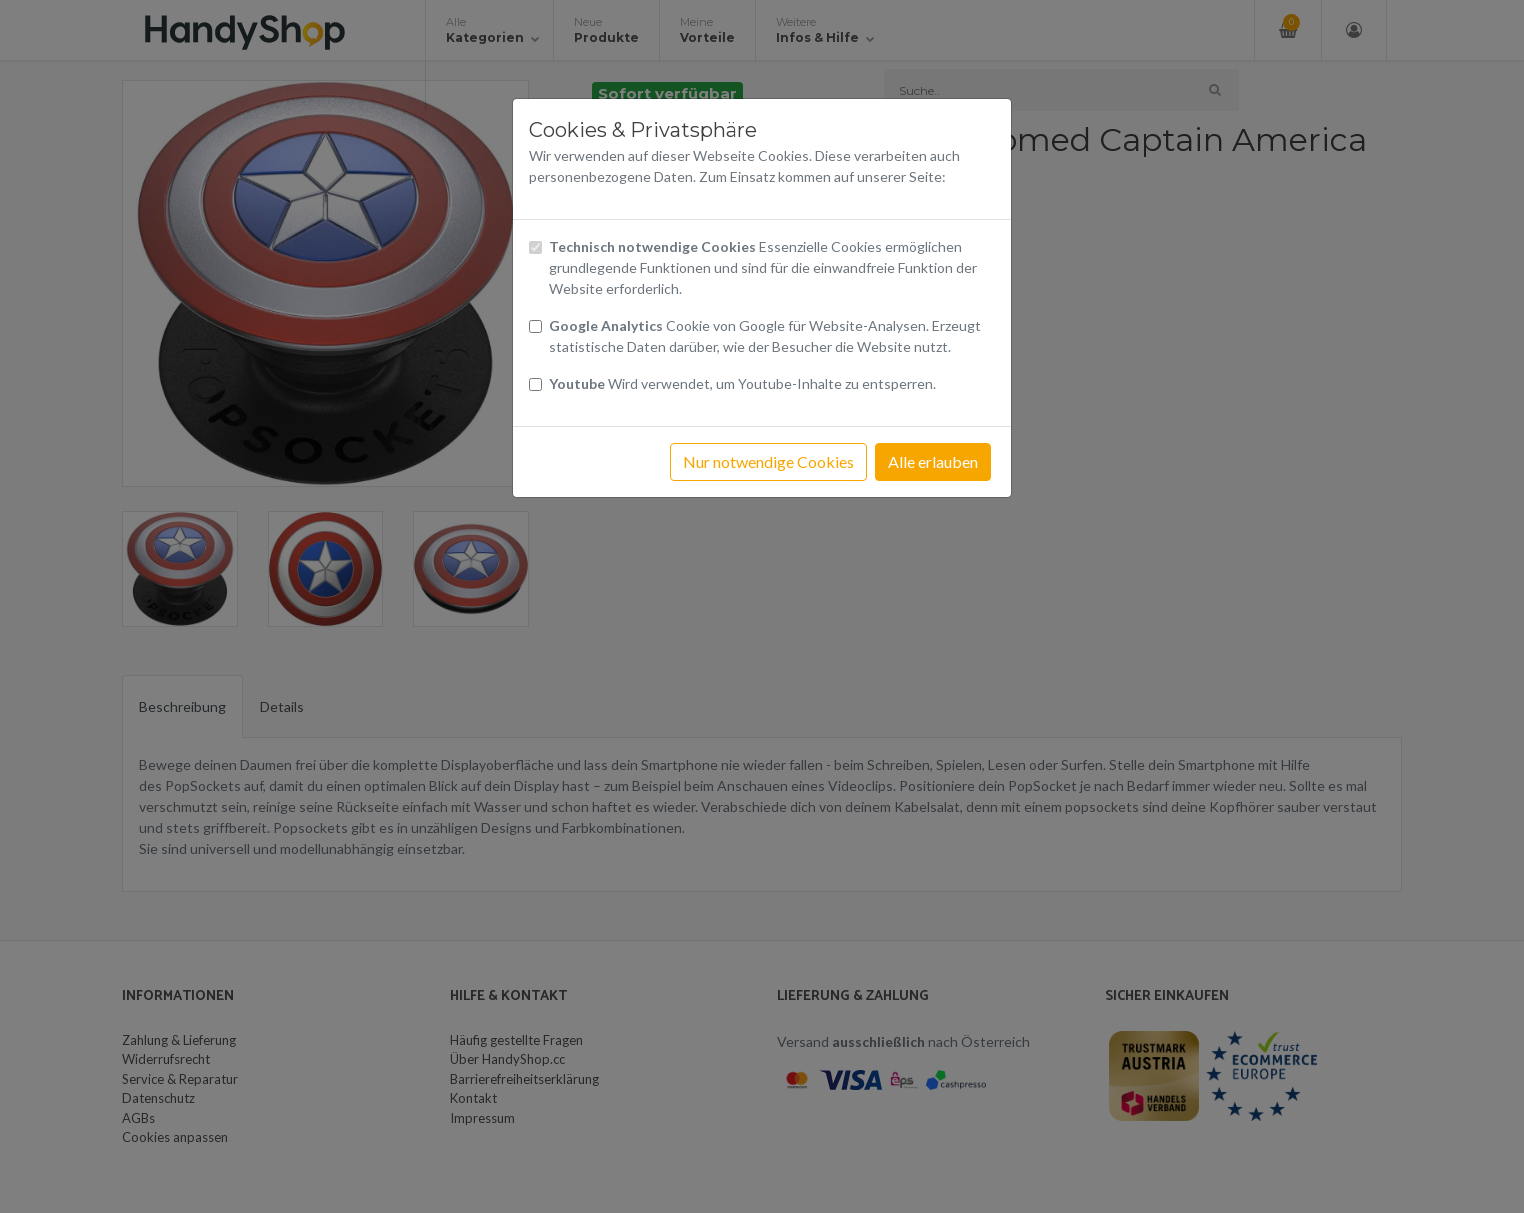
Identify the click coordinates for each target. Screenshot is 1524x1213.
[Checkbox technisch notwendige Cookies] (535, 247)
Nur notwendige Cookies (768, 461)
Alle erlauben (933, 461)
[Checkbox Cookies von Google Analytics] (535, 326)
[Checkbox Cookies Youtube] (535, 384)
